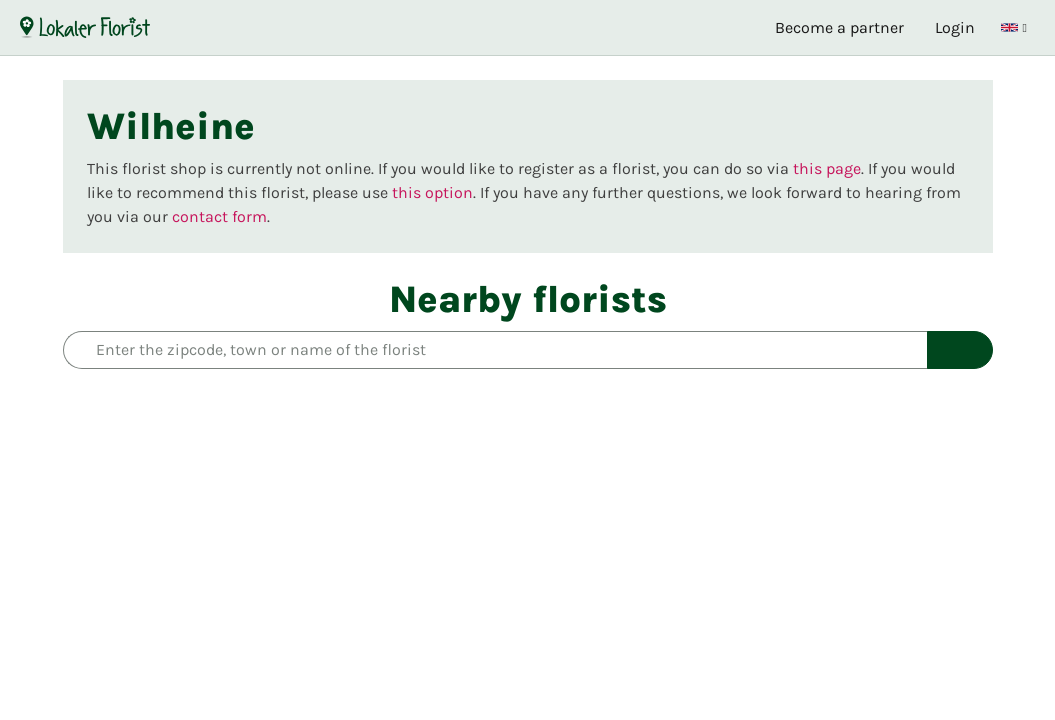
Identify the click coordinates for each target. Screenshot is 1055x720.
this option (432, 192)
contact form (219, 216)
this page (827, 168)
